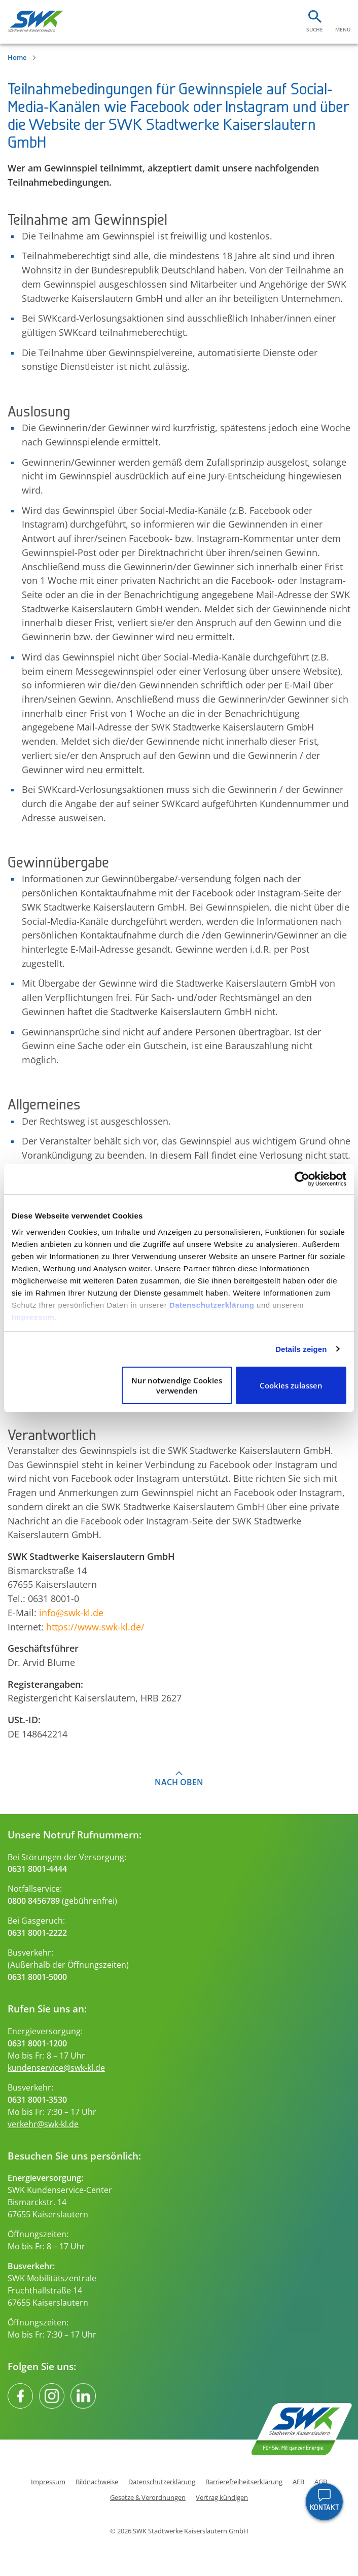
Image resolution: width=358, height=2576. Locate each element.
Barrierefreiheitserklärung (243, 2482)
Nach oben (179, 1782)
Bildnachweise (97, 2482)
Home (17, 57)
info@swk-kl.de (71, 1612)
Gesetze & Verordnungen (148, 2497)
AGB (320, 2482)
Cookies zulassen (291, 1385)
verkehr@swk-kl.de (43, 2124)
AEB (298, 2482)
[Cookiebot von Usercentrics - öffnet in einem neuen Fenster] (302, 1179)
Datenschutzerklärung (212, 1305)
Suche (314, 29)
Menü (342, 29)
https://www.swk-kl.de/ (95, 1626)
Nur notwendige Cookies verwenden (176, 1385)
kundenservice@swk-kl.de (56, 2067)
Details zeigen (301, 1349)
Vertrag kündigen (222, 2497)
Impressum (33, 1317)
